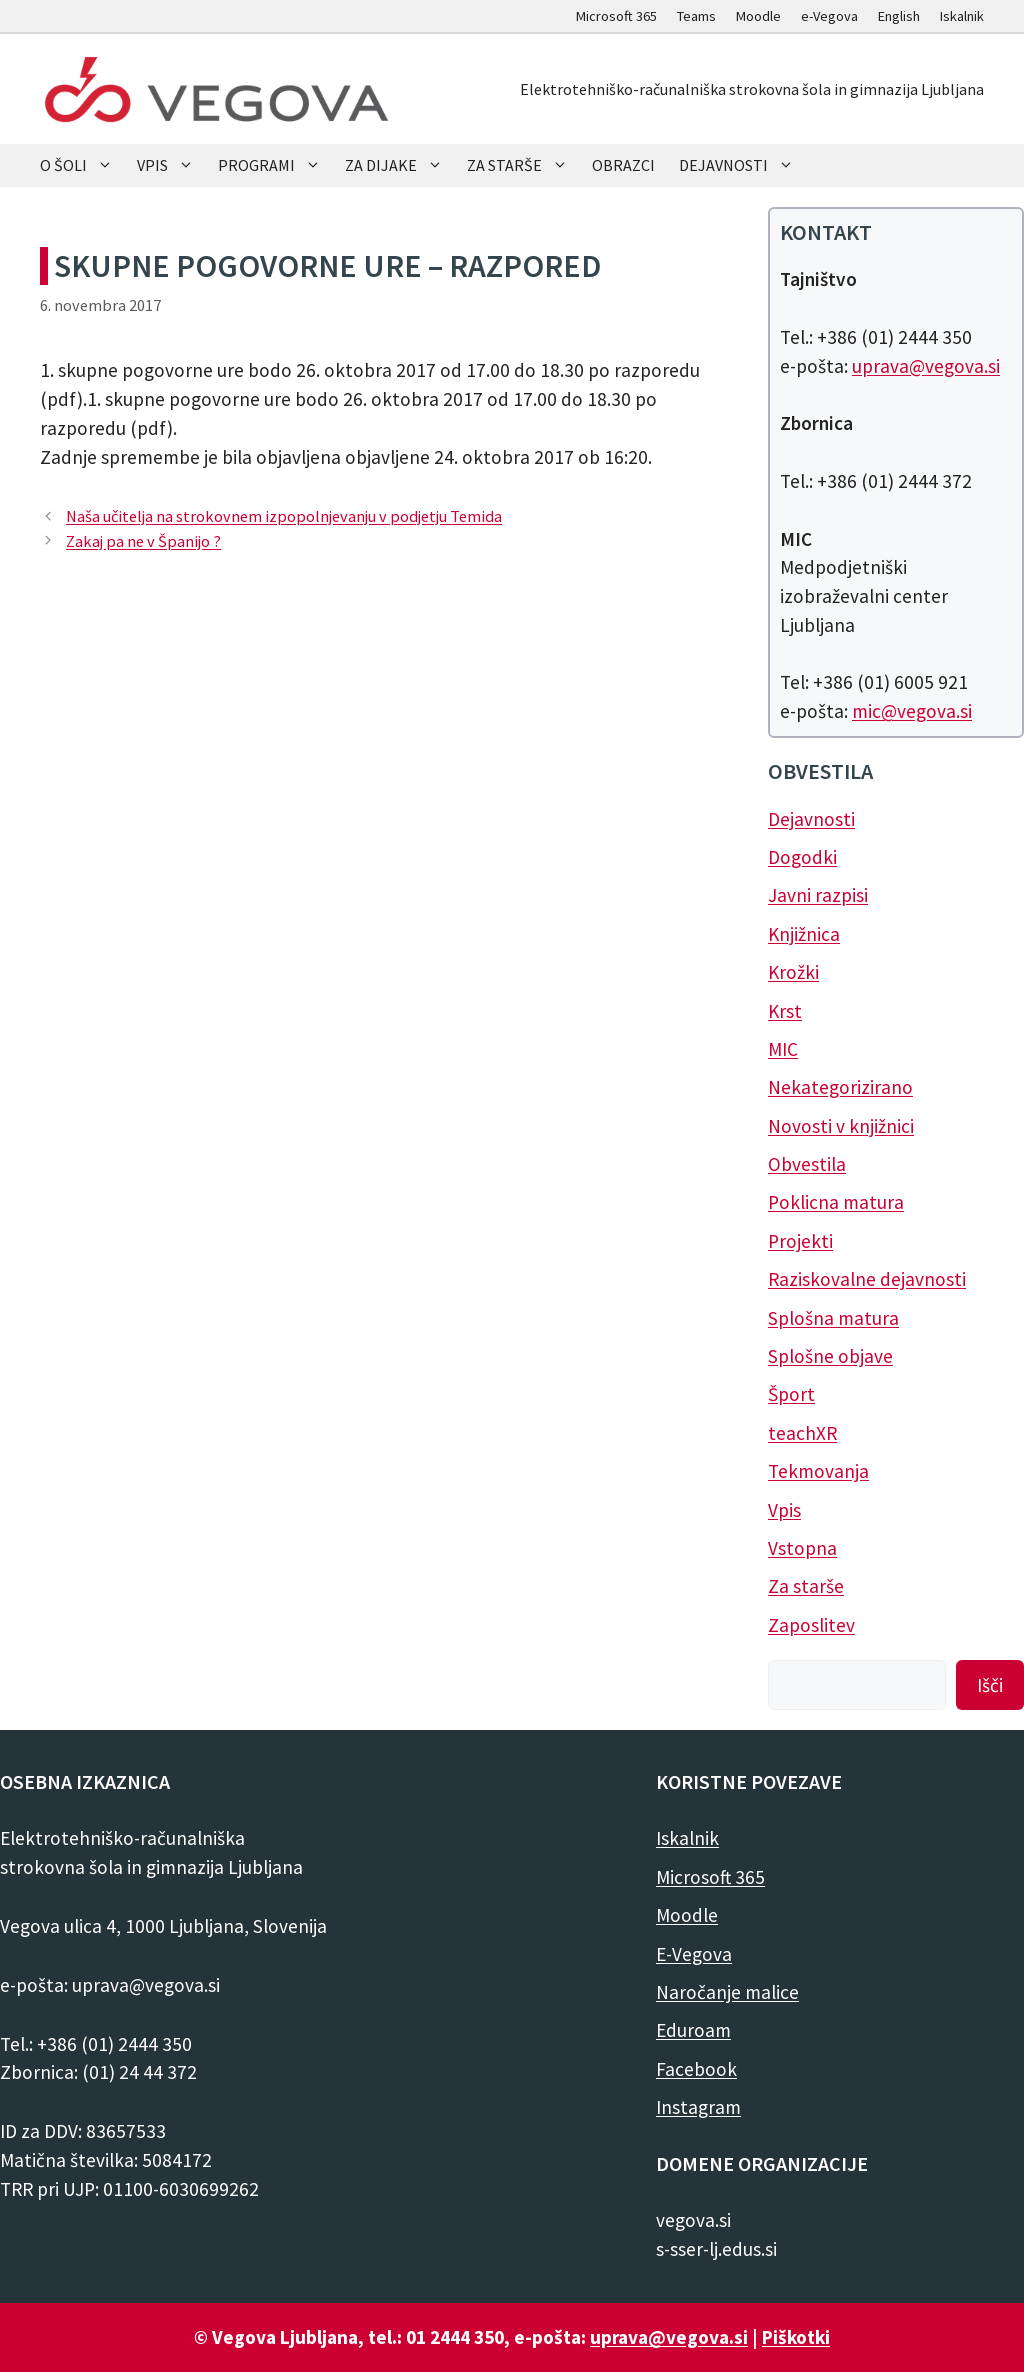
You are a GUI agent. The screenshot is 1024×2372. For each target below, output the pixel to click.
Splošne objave (830, 1356)
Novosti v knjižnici (841, 1126)
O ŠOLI (82, 165)
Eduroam (693, 2030)
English (899, 16)
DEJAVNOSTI (742, 165)
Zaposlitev (811, 1625)
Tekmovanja (818, 1471)
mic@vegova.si (912, 711)
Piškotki (796, 2337)
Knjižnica (804, 934)
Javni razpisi (818, 895)
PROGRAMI (275, 165)
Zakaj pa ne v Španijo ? (143, 541)
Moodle (758, 16)
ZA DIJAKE (400, 165)
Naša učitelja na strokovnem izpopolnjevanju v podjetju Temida (284, 516)
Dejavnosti (811, 819)
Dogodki (802, 857)
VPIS (171, 165)
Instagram (698, 2107)
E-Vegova (694, 1954)
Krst (785, 1011)
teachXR (802, 1433)
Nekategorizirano (840, 1087)
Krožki (793, 972)
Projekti (800, 1241)
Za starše (806, 1586)
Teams (696, 16)
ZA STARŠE (523, 165)
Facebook (696, 2069)
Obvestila (807, 1164)
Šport (791, 1394)
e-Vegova (829, 16)
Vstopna (802, 1548)
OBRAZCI (623, 165)
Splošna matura (833, 1318)
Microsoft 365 (616, 16)
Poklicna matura (836, 1202)
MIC (783, 1049)
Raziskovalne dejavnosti (867, 1279)
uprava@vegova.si (926, 366)
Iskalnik (962, 16)
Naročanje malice (727, 1992)
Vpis (784, 1510)
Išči (990, 1685)
